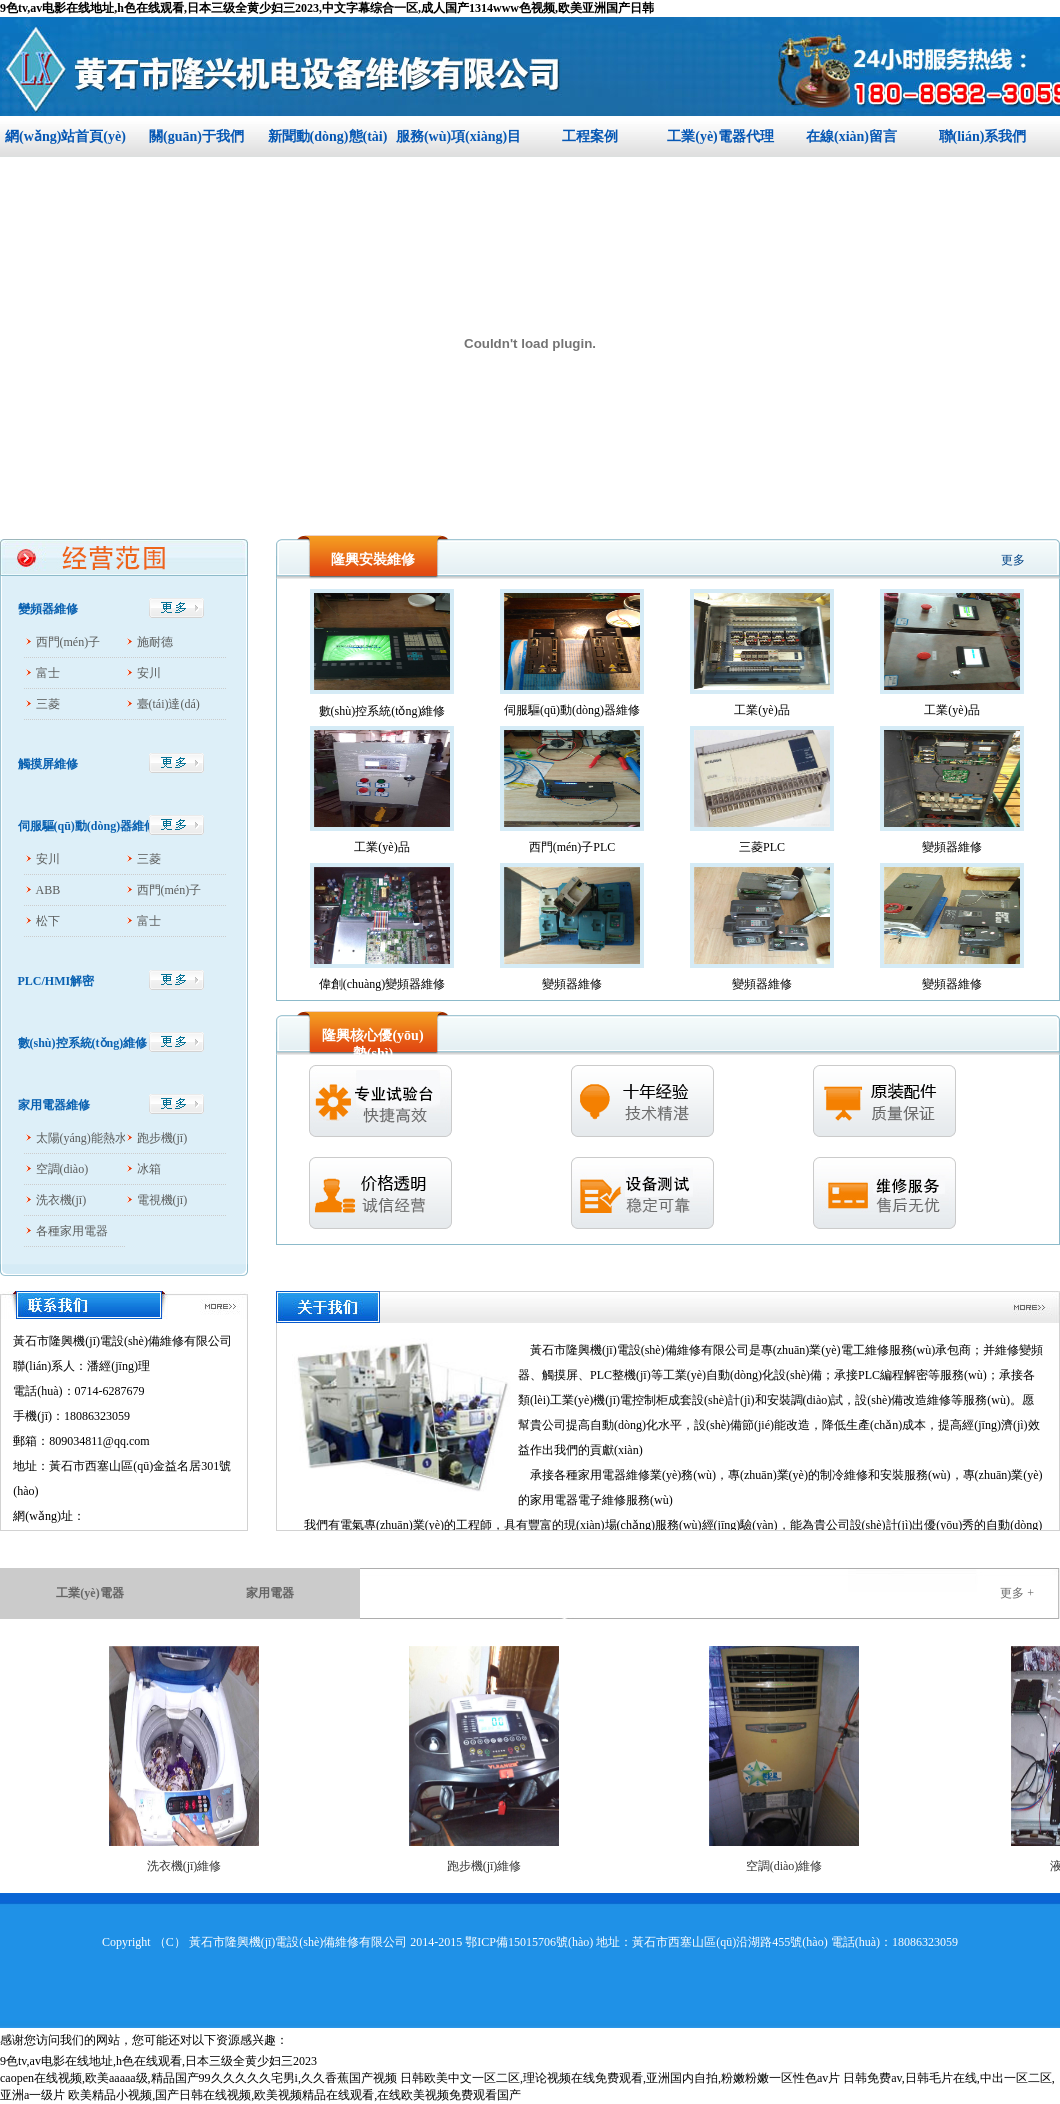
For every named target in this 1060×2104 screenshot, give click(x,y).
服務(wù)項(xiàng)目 (458, 136)
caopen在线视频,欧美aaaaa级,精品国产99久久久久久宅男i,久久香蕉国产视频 (198, 2078)
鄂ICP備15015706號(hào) (529, 1942)
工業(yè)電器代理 (720, 136)
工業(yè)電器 (89, 1593)
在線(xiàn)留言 (851, 136)
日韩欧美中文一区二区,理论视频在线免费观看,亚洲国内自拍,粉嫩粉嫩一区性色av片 (620, 2078)
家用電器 (270, 1593)
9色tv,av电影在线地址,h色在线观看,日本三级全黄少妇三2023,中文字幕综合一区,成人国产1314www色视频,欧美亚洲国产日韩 (327, 8)
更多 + (1017, 1593)
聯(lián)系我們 (983, 136)
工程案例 (590, 136)
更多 (1013, 560)
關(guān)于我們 (196, 136)
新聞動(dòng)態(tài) (328, 136)
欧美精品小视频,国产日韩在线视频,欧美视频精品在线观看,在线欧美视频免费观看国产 (294, 2095)
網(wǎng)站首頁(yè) (65, 136)
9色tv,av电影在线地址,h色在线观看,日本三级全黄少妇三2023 (158, 2061)
